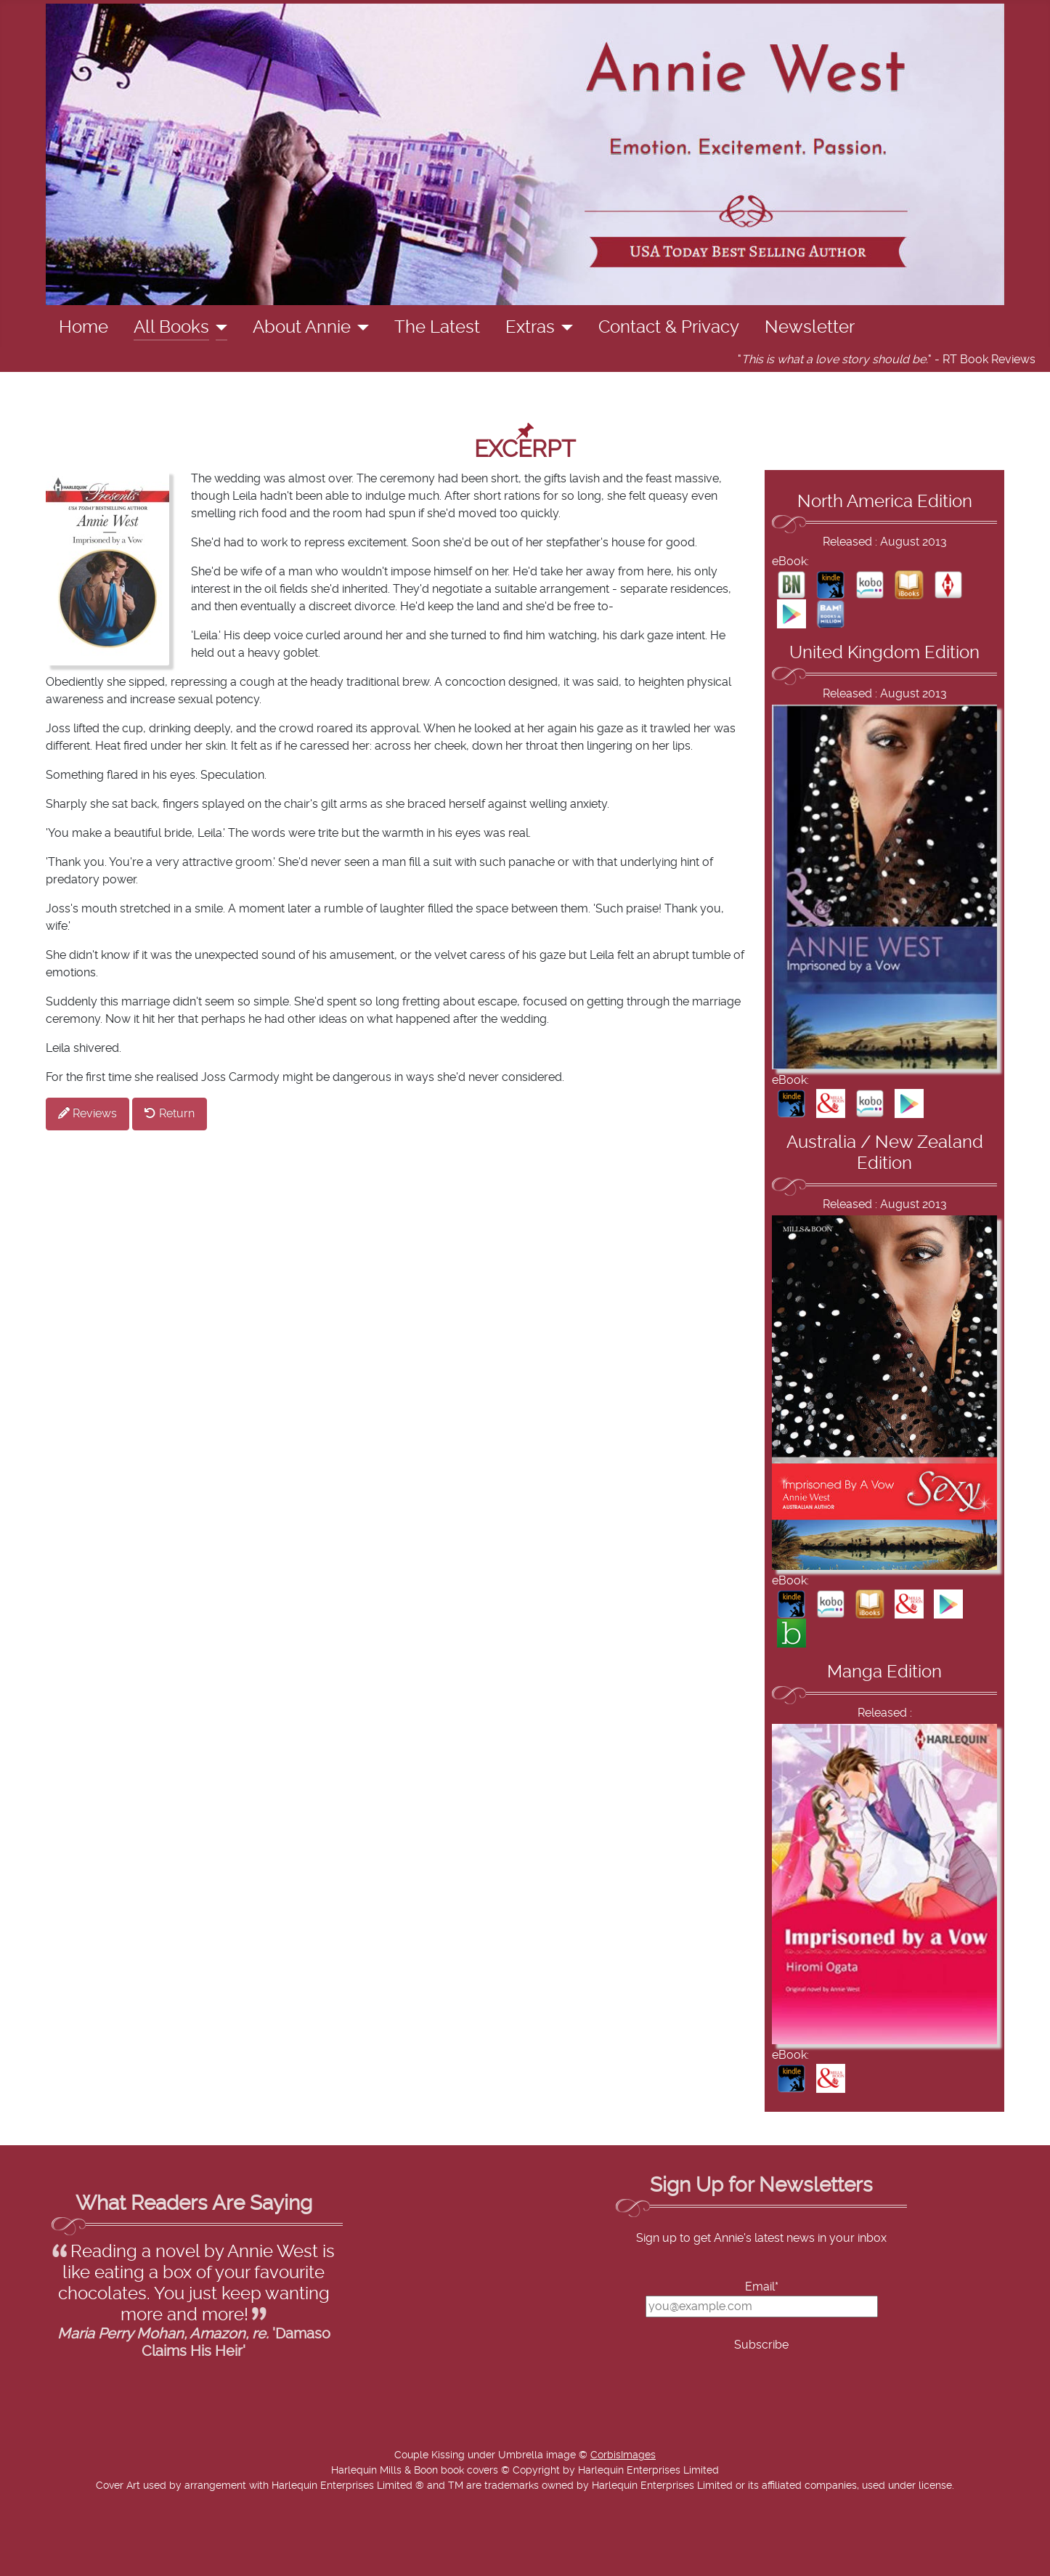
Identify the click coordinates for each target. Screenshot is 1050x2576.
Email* (761, 2287)
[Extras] (564, 328)
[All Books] (218, 328)
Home (83, 327)
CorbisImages (623, 2455)
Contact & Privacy (668, 327)
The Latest (437, 327)
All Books (171, 327)
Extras (530, 327)
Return (170, 1113)
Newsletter (810, 327)
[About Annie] (360, 328)
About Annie (302, 327)
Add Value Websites (118, 2558)
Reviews (87, 1113)
